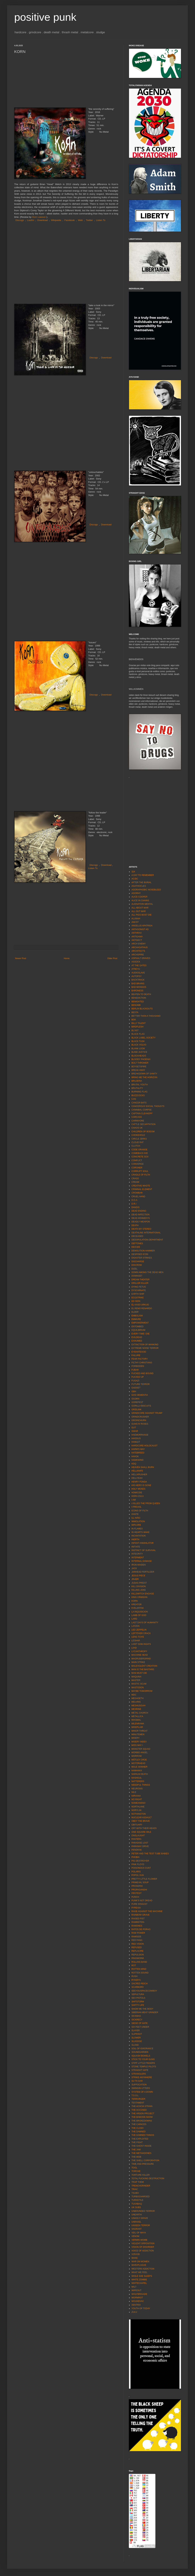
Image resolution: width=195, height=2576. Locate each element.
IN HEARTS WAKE (140, 1532)
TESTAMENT (137, 2102)
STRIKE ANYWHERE (141, 2077)
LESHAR (135, 1640)
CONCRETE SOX (140, 1156)
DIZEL (134, 1269)
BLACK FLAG (138, 1034)
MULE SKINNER (139, 1767)
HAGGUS (136, 1438)
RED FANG (136, 1940)
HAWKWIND (137, 1460)
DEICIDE (135, 1247)
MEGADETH (137, 1698)
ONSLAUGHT (138, 1835)
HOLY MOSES (138, 1489)
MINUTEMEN (137, 1734)
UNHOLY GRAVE (139, 2218)
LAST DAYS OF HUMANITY (144, 1622)
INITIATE (135, 1547)
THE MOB (136, 2157)
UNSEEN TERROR (140, 2225)
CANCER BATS (138, 1102)
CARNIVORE (137, 1121)
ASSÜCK (135, 962)
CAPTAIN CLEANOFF (141, 1113)
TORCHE (135, 2171)
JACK (134, 1568)
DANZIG (135, 1207)
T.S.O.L (135, 2095)
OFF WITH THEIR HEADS (144, 1828)
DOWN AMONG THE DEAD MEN (147, 1272)
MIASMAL (136, 1720)
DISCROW (136, 1265)
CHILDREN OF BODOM (143, 1131)
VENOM (135, 2236)
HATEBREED (137, 1453)
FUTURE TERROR (140, 1384)
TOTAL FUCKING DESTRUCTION (147, 2178)
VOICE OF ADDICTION (142, 2251)
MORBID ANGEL (139, 1752)
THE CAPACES (138, 2124)
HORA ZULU (137, 1496)
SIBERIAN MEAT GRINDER (144, 2012)
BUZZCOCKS (138, 1095)
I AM (133, 1500)
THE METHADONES (141, 2153)
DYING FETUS (138, 1287)
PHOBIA (135, 1857)
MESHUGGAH (138, 1705)
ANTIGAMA (137, 936)
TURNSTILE (137, 2200)
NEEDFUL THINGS (140, 1785)
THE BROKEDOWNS (141, 2121)
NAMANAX (136, 1770)
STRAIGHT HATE (139, 2070)
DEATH (135, 1225)
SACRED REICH (139, 1983)
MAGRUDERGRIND (141, 1658)
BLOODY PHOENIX (140, 1059)
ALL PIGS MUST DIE (141, 915)
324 (133, 871)
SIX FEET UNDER (140, 2027)
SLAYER (135, 2030)
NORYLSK (136, 1810)
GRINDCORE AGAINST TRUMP (146, 1413)
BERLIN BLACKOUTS (142, 1008)
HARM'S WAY (138, 1449)
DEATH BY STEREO (141, 1229)
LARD (134, 1619)
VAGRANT (136, 2229)
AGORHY (136, 893)
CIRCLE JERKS (139, 1139)
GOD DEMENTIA (139, 1395)
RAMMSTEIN (137, 1922)
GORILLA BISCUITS (141, 1406)
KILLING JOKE (138, 1590)
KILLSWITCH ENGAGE (142, 1593)
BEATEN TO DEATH (141, 994)
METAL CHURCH (139, 1713)
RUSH (134, 1976)
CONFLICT (136, 1160)
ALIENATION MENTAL (142, 904)
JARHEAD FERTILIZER (142, 1572)
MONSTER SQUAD (140, 1749)
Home (67, 958)
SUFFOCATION (139, 2084)
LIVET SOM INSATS (141, 1644)
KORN (134, 1601)
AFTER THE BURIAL (141, 882)
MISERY (135, 1738)
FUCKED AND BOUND (142, 1373)
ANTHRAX (136, 933)
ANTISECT (136, 940)
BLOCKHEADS (138, 1056)
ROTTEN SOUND (140, 1973)
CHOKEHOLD (138, 1135)
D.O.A (134, 1200)
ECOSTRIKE (137, 1297)
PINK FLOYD (137, 1864)
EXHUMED (136, 1341)
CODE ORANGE (139, 1149)
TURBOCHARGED (140, 2196)
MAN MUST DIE (139, 1673)
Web (80, 220)
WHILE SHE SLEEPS (141, 2276)
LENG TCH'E (137, 1637)
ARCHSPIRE (137, 954)
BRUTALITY (137, 1088)
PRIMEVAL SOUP (140, 1882)
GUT (133, 1427)
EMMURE (136, 1319)
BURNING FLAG (139, 1091)
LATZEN (135, 1626)
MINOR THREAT (139, 1731)
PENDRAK (136, 1850)
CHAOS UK (137, 1128)
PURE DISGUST (139, 1904)
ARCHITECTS (138, 951)
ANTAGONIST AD (140, 929)
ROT (133, 1965)
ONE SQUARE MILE (141, 1832)
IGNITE (135, 1514)
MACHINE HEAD (139, 1655)
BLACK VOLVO (138, 1045)
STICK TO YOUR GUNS (143, 2059)
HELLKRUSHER (139, 1474)
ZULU (134, 2312)
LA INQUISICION (139, 1612)
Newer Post (20, 958)
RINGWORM (137, 1958)
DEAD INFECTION (140, 1214)
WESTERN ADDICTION (142, 2269)
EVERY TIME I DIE (140, 1334)
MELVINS (136, 1702)
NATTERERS (137, 1781)
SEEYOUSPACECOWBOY (144, 1991)
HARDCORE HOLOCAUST (144, 1445)
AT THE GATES (138, 965)
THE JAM (136, 2149)
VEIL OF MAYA (138, 2232)
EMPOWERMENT (140, 1323)
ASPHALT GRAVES (140, 958)
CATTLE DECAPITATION (143, 1124)
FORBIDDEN (137, 1366)
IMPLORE (136, 1525)
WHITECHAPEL (139, 2283)
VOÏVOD (135, 2254)
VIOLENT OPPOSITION (142, 2243)
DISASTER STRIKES (141, 1258)
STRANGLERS (138, 2074)
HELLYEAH (136, 1478)
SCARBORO (137, 1987)
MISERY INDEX (139, 1741)
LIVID (134, 1648)
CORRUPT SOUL (139, 1171)
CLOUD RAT (137, 1142)
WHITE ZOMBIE (139, 2279)
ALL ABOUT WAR (140, 908)
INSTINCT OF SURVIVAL (143, 1550)
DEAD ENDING (138, 1211)
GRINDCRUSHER (140, 1417)
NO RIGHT (136, 1799)
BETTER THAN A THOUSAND (146, 1016)
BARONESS (137, 990)
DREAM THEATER (140, 1279)
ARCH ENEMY (138, 943)
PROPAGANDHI (139, 1889)
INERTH (135, 1539)
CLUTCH (135, 1146)
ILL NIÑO (135, 1518)
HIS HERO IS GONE (141, 1485)
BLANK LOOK (138, 1048)
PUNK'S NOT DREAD (141, 1900)
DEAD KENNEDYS (140, 1218)
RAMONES (136, 1926)
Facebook (69, 220)
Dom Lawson (39, 217)
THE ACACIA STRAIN (141, 2106)
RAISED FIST (138, 1918)
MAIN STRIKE (138, 1662)
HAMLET (135, 1442)
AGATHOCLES (138, 886)
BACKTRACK (137, 980)
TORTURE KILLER (140, 2175)
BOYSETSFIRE (138, 1066)
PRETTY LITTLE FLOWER (144, 1879)
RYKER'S (136, 1980)
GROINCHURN (138, 1420)
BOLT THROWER (139, 1063)
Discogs (19, 220)
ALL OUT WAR (138, 911)
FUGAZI (135, 1380)
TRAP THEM (137, 2182)
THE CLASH (137, 2128)
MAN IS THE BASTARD (142, 1669)
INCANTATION (138, 1536)
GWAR (134, 1431)
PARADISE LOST (139, 1843)
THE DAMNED (138, 2131)
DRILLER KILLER (139, 1283)
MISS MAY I (137, 1745)
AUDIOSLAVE (138, 973)
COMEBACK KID (139, 1153)
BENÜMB (136, 1005)
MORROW (136, 1756)
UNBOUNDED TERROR (143, 2211)
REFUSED (136, 1947)
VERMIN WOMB (139, 2240)
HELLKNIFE (137, 1471)
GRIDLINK (136, 1409)
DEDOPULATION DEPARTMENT (147, 1240)
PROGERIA (137, 1886)
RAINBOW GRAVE (140, 1915)
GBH (133, 1391)
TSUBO (135, 2193)
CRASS (135, 1178)
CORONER (136, 1167)
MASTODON (137, 1687)
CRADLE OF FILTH (140, 1175)
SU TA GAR (137, 2081)
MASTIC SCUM (138, 1684)
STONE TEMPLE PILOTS (143, 2066)
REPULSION (137, 1954)
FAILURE (135, 1355)
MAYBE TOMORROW (141, 1691)
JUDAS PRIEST (139, 1583)
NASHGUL (136, 1778)
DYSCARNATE (138, 1290)
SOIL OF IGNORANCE (142, 2048)
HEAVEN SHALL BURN (142, 1467)
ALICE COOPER (139, 897)
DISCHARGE (137, 1261)
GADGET (136, 1388)
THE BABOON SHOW (142, 2117)
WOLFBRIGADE (139, 2294)
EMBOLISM (137, 1315)
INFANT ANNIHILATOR (142, 1543)
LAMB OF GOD (138, 1615)
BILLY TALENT (138, 1023)
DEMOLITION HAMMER (143, 1250)
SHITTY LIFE (137, 2005)
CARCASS (136, 1117)
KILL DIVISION (138, 1586)
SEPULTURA (137, 1994)
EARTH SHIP (137, 1294)
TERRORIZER (138, 2099)
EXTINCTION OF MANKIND (144, 1344)
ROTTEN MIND (138, 1969)
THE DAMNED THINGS (142, 2135)
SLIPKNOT (136, 2034)
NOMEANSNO (138, 1803)
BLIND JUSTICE (139, 1052)
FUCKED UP (137, 1377)
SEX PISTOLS (138, 1998)
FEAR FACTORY (139, 1359)
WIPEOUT (136, 2290)
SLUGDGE (136, 2041)
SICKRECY (136, 2019)
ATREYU (135, 969)
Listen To (100, 220)
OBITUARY (136, 1825)
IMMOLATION (138, 1521)
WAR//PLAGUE (138, 2265)
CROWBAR (137, 1193)
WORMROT (137, 2297)
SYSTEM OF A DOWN (142, 2092)
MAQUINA (136, 1676)
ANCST (135, 922)
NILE (133, 1792)
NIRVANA (136, 1796)
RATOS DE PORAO (140, 1929)
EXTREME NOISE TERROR (144, 1348)
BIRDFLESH (137, 1027)
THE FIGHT (137, 2142)
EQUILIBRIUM (138, 1330)
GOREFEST (137, 1402)
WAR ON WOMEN (140, 2261)
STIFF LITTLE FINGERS (143, 2063)
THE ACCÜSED (139, 2110)
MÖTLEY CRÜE (139, 1760)
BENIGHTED (137, 1001)
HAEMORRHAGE (139, 1435)
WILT (133, 2287)
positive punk (45, 17)
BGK (133, 1019)
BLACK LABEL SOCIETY (143, 1037)
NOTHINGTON (138, 1814)
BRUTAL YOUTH (139, 1084)
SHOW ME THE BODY (142, 2009)
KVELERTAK (137, 1608)
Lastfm (30, 220)
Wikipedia (56, 220)
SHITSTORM (137, 2001)
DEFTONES (137, 1243)
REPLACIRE (137, 1951)
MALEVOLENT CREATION (144, 1666)
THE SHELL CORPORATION (145, 2160)
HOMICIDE (136, 1492)
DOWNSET (136, 1276)
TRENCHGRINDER (140, 2186)
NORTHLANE (138, 1806)
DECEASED (137, 1236)
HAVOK (135, 1456)
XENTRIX (136, 2305)
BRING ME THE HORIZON (144, 1077)
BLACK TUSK (138, 1041)
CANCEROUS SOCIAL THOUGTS (147, 1106)
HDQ (133, 1463)
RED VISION (137, 1944)
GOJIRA (135, 1399)
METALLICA (137, 1716)
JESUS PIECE (138, 1575)
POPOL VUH (137, 1875)
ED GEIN (135, 1301)
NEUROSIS (137, 1788)
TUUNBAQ (136, 2204)
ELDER (135, 1312)
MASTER (135, 1680)
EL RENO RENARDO (141, 1308)
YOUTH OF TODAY (140, 2308)
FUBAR (135, 1370)
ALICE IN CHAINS (140, 900)
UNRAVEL (136, 2222)
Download (42, 220)
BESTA (134, 1012)
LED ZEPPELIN (139, 1630)
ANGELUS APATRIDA (141, 925)
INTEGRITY (137, 1554)
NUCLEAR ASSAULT (141, 1817)
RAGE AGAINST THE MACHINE (147, 1911)
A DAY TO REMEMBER (142, 875)
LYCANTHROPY (139, 1651)
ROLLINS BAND (139, 1962)
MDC (133, 1695)
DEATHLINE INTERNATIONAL (146, 1232)
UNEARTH (136, 2214)
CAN (133, 1099)
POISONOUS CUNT (141, 1868)
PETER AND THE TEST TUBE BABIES (150, 1853)
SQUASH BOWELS (140, 2056)
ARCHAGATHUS (139, 947)
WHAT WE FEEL (139, 2272)
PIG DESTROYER (140, 1861)
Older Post (112, 958)
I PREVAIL (136, 1507)
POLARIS (136, 1871)
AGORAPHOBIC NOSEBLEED (146, 889)
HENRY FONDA (139, 1482)
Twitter (89, 220)
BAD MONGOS (138, 987)
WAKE (134, 2258)
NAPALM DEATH (139, 1774)
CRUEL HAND (138, 1196)
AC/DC (134, 878)
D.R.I (133, 1204)
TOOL (134, 2167)
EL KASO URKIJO (140, 1304)
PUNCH (135, 1897)
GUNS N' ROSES (139, 1424)
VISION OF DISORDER (142, 2247)
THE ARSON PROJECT (142, 2113)
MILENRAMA (137, 1723)
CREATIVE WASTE (140, 1186)
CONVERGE (137, 1164)
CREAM (135, 1182)
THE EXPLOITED (139, 2139)
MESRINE (136, 1709)
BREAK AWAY (138, 1070)
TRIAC (134, 2189)
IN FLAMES (137, 1528)
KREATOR (136, 1604)
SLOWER (136, 2038)
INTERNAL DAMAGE (141, 1561)
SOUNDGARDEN (139, 2052)
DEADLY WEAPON (140, 1221)
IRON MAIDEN (138, 1565)
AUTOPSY (136, 976)
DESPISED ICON (139, 1254)
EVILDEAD (136, 1337)
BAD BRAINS (137, 983)
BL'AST (135, 1030)
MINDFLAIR (137, 1727)
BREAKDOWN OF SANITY (144, 1073)
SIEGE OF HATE (139, 2023)
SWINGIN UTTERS (140, 2088)
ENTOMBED (137, 1326)
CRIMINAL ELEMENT (141, 1189)
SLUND (135, 2045)
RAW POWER (138, 1933)
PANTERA (136, 1839)
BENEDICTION (138, 998)
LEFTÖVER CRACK (141, 1633)
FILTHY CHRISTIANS (141, 1362)
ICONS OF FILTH (139, 1510)
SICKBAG (136, 2016)
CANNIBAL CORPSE (141, 1110)
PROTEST (136, 1893)
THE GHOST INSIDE (141, 2146)
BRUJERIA (136, 1081)
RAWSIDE (136, 1936)
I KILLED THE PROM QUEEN (145, 1503)
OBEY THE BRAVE (140, 1821)
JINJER (135, 1579)
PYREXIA (136, 1908)
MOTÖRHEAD (138, 1763)
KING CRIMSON (139, 1597)
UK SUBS (136, 2207)
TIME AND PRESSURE (142, 2164)
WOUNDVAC (137, 2301)
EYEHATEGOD (138, 1352)
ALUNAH (135, 918)
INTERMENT (137, 1557)
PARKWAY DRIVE (140, 1846)
